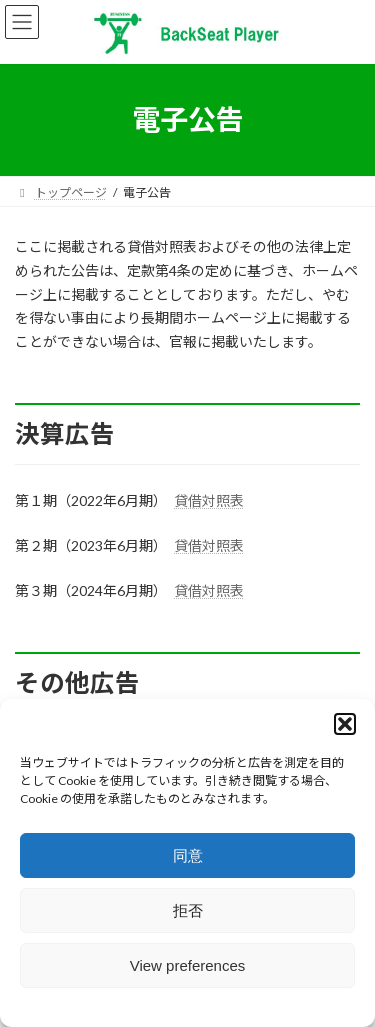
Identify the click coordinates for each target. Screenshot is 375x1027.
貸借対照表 (209, 500)
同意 (188, 855)
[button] (345, 724)
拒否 (188, 910)
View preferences (188, 965)
